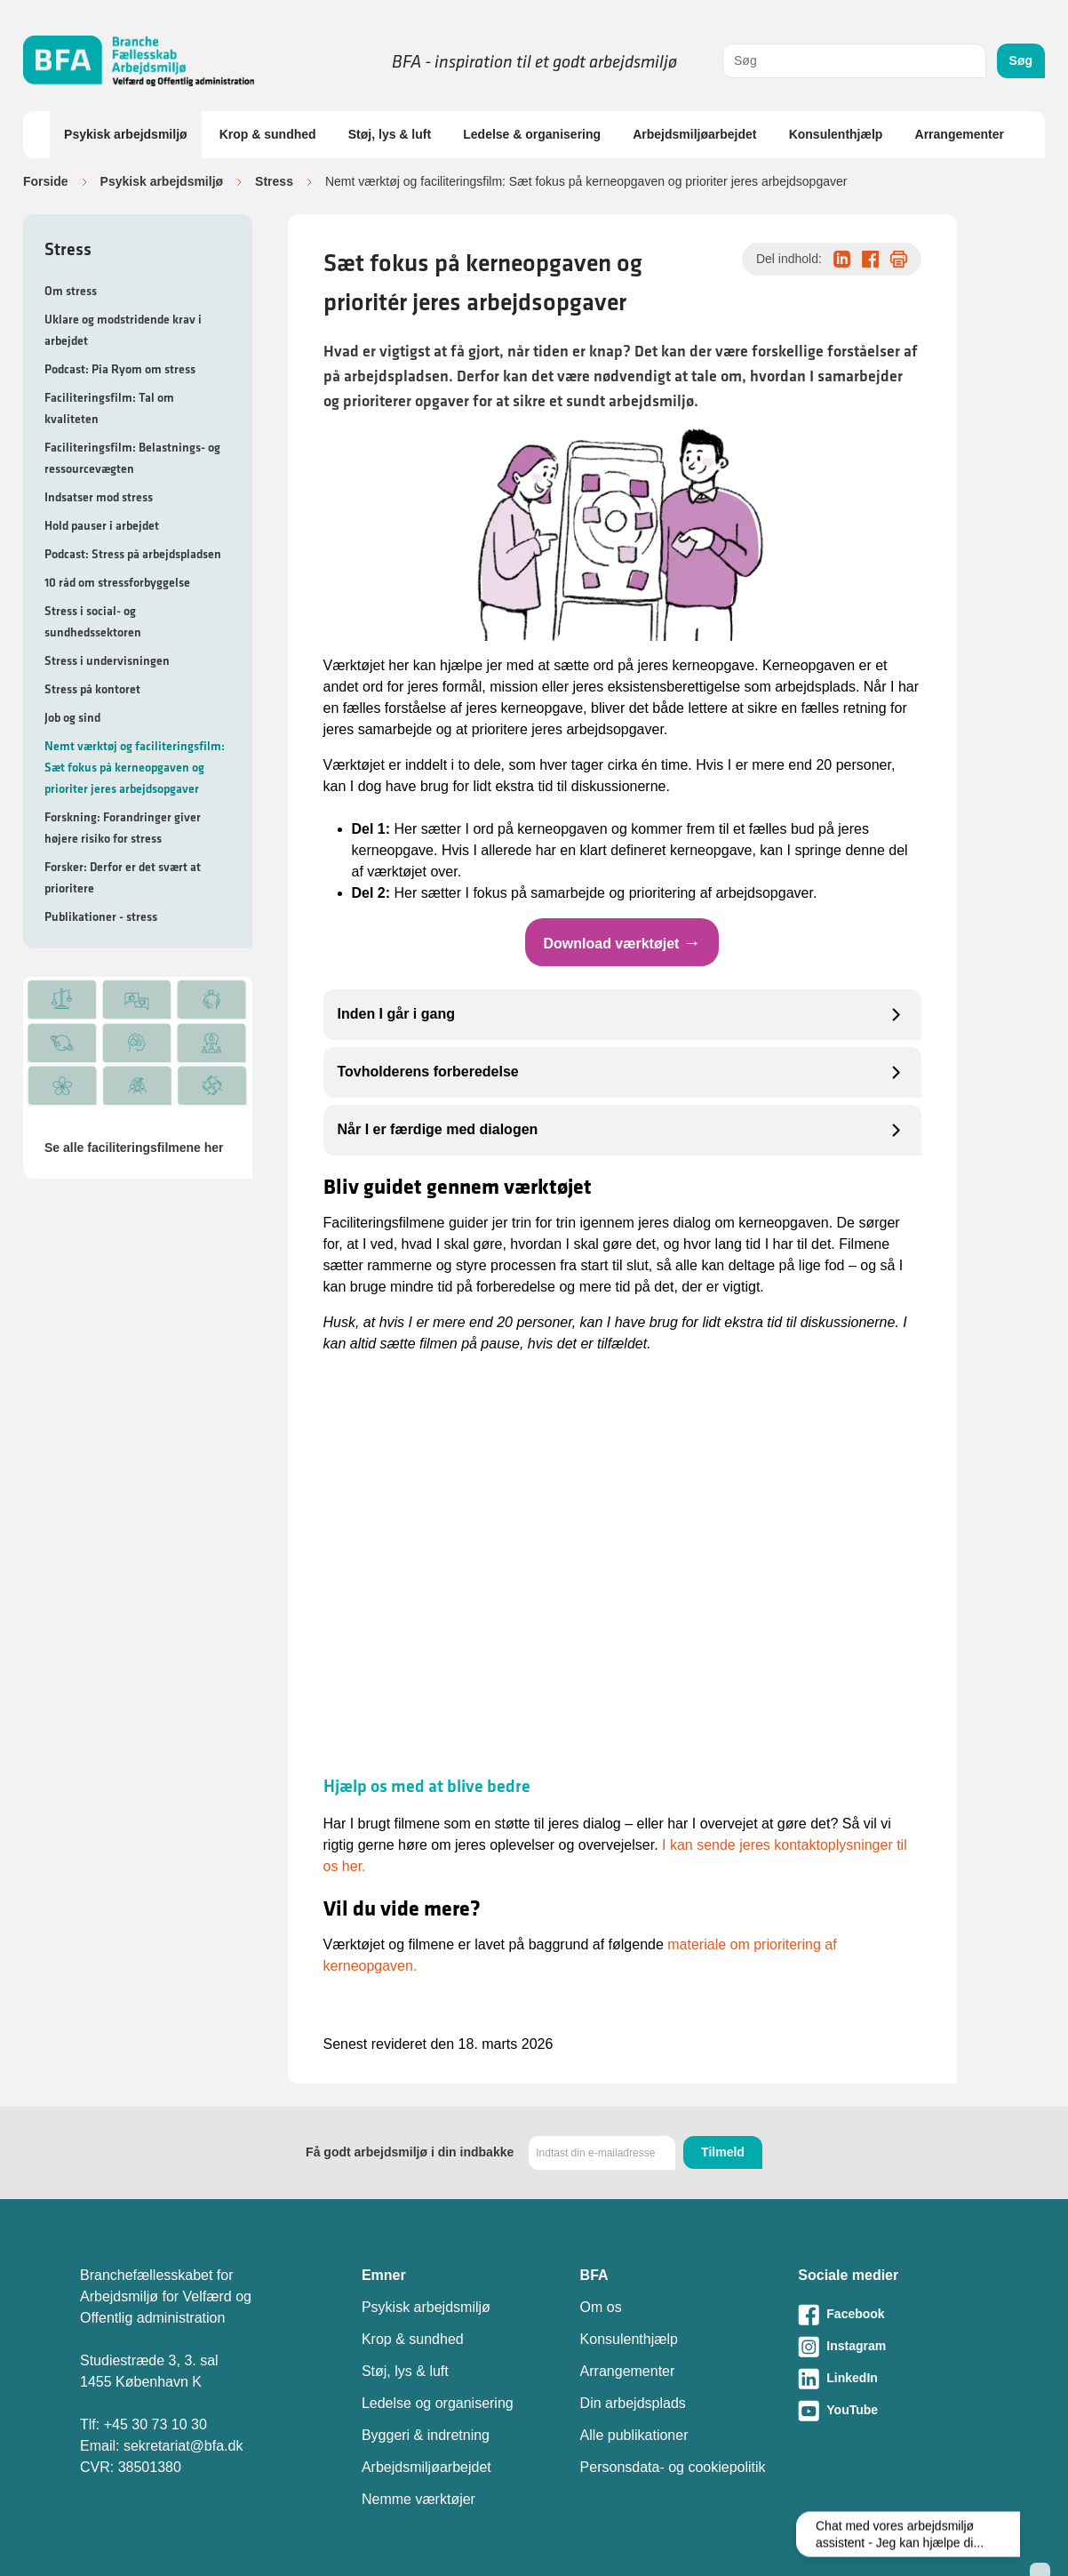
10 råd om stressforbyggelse (117, 582)
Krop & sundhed (267, 134)
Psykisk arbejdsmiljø (125, 134)
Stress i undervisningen (107, 660)
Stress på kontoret (92, 689)
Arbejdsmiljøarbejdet (694, 134)
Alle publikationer (634, 2435)
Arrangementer (959, 134)
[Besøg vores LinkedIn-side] (893, 2378)
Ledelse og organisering (438, 2403)
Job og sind (72, 717)
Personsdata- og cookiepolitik (673, 2467)
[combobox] (854, 61)
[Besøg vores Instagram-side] (893, 2346)
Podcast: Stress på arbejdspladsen (132, 554)
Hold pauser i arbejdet (101, 525)
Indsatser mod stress (98, 497)
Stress (274, 181)
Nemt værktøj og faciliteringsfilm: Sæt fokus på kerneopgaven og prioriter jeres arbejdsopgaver (134, 767)
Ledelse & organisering (532, 134)
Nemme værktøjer (418, 2499)
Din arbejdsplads (633, 2403)
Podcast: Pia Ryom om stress (119, 369)
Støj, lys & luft (389, 134)
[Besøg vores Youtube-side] (893, 2410)
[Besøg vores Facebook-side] (893, 2314)
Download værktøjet (621, 942)
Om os (601, 2307)
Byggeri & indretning (426, 2435)
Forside (45, 181)
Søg (1020, 60)
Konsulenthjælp (836, 134)
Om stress (70, 291)
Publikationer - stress (100, 916)
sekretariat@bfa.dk (183, 2445)
